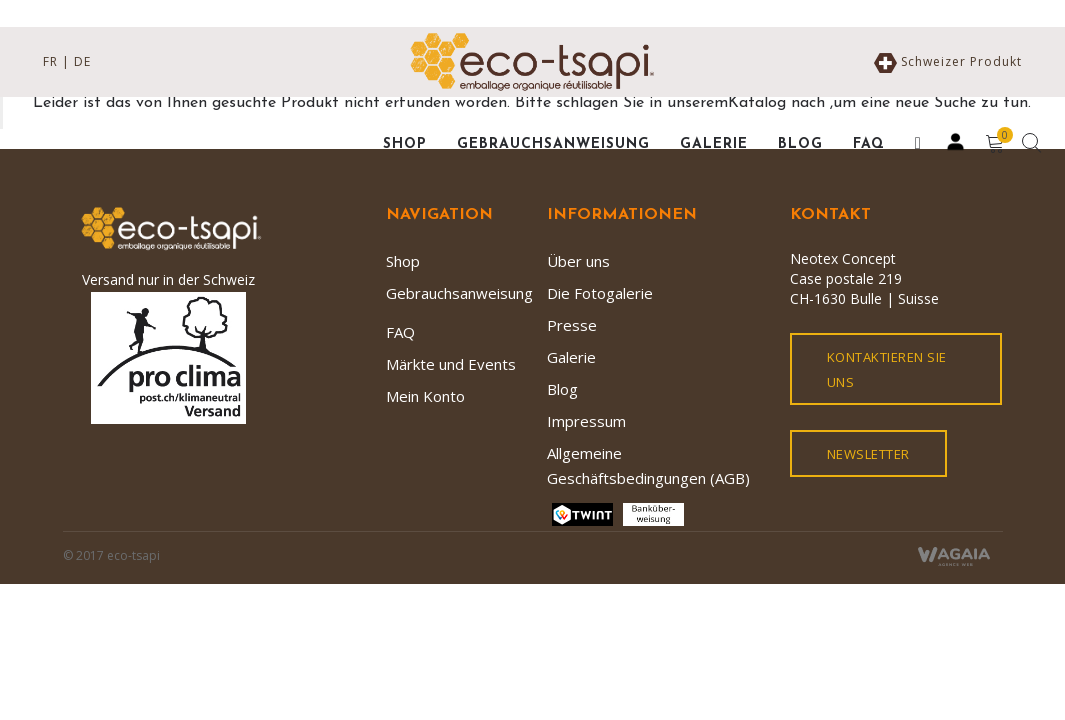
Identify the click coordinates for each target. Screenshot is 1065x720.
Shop (403, 261)
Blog (562, 389)
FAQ (400, 332)
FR (50, 61)
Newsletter (868, 454)
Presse (572, 325)
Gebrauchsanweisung (459, 293)
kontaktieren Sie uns (887, 369)
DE (82, 61)
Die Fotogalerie (600, 293)
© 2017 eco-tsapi (111, 555)
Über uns (578, 261)
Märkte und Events (451, 364)
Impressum (586, 421)
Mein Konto (425, 396)
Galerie (571, 357)
